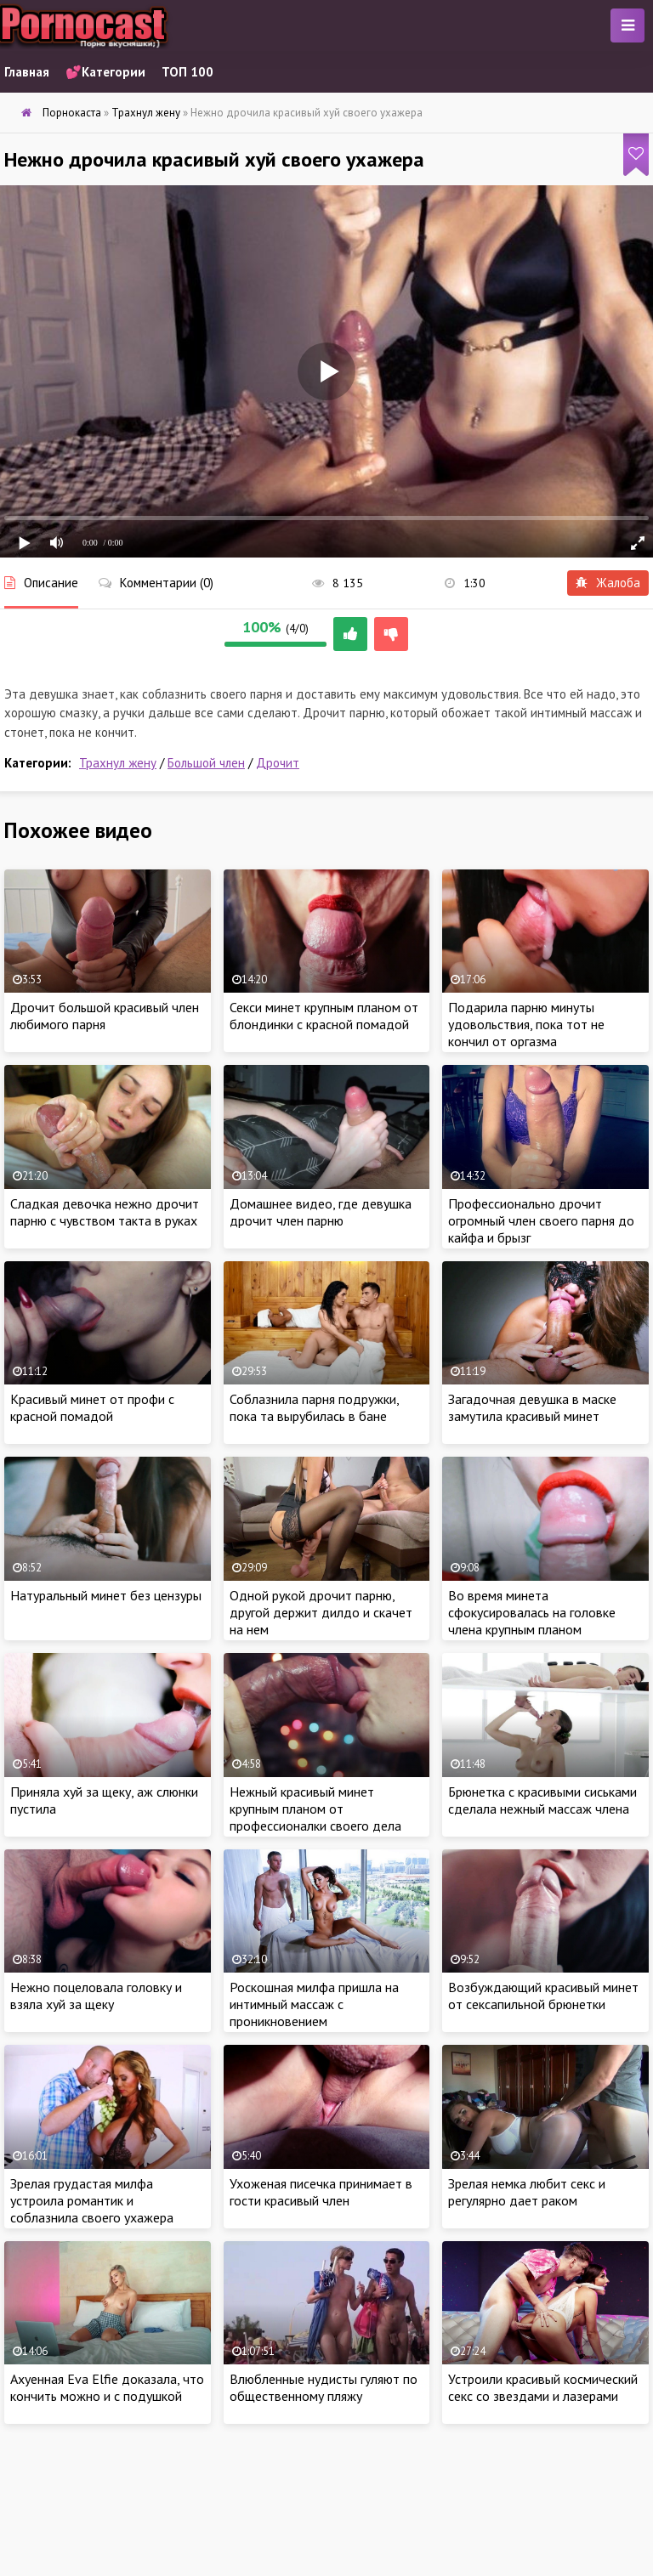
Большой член (206, 763)
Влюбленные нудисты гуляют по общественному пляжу (323, 2387)
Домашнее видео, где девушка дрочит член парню (321, 1212)
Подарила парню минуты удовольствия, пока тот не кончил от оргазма (526, 1024)
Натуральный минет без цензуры (106, 1595)
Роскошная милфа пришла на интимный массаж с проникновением (314, 2004)
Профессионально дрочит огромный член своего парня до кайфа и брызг (541, 1220)
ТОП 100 (187, 72)
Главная (26, 72)
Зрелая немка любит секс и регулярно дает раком (526, 2192)
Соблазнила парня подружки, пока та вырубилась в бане (314, 1407)
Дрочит (277, 763)
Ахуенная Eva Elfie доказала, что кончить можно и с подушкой (107, 2387)
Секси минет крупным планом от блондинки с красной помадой (324, 1016)
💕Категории (105, 72)
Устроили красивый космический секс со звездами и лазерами (543, 2387)
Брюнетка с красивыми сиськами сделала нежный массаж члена (542, 1800)
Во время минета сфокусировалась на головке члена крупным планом (532, 1612)
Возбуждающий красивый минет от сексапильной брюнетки (543, 1996)
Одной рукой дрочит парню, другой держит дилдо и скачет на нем (321, 1612)
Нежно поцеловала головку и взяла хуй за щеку (96, 1996)
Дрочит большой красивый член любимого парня (104, 1016)
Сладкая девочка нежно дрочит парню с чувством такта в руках (104, 1212)
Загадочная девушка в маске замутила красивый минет (532, 1407)
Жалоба (608, 583)
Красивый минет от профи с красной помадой (92, 1407)
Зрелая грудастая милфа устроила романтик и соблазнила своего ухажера (91, 2200)
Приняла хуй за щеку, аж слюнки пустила (104, 1800)
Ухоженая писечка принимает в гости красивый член (321, 2192)
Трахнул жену (117, 763)
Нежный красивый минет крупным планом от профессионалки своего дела (315, 1808)
